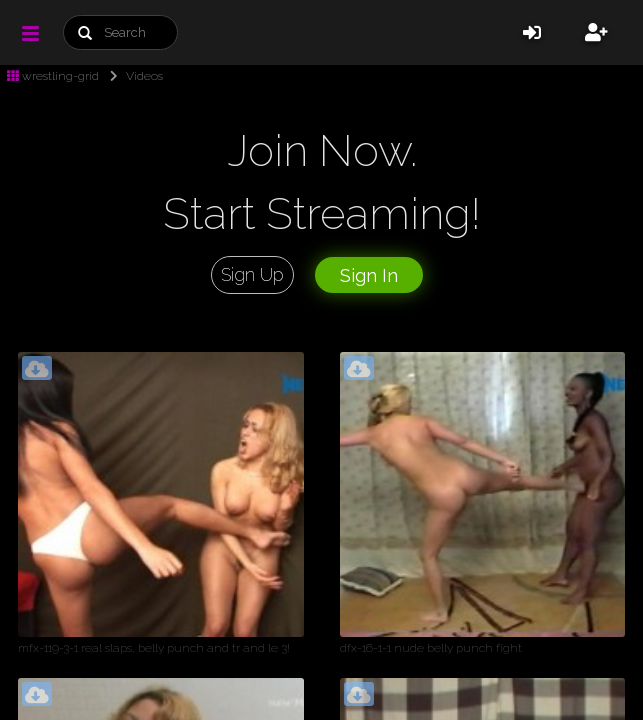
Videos (132, 76)
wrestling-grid (53, 76)
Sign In (369, 275)
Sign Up (252, 274)
